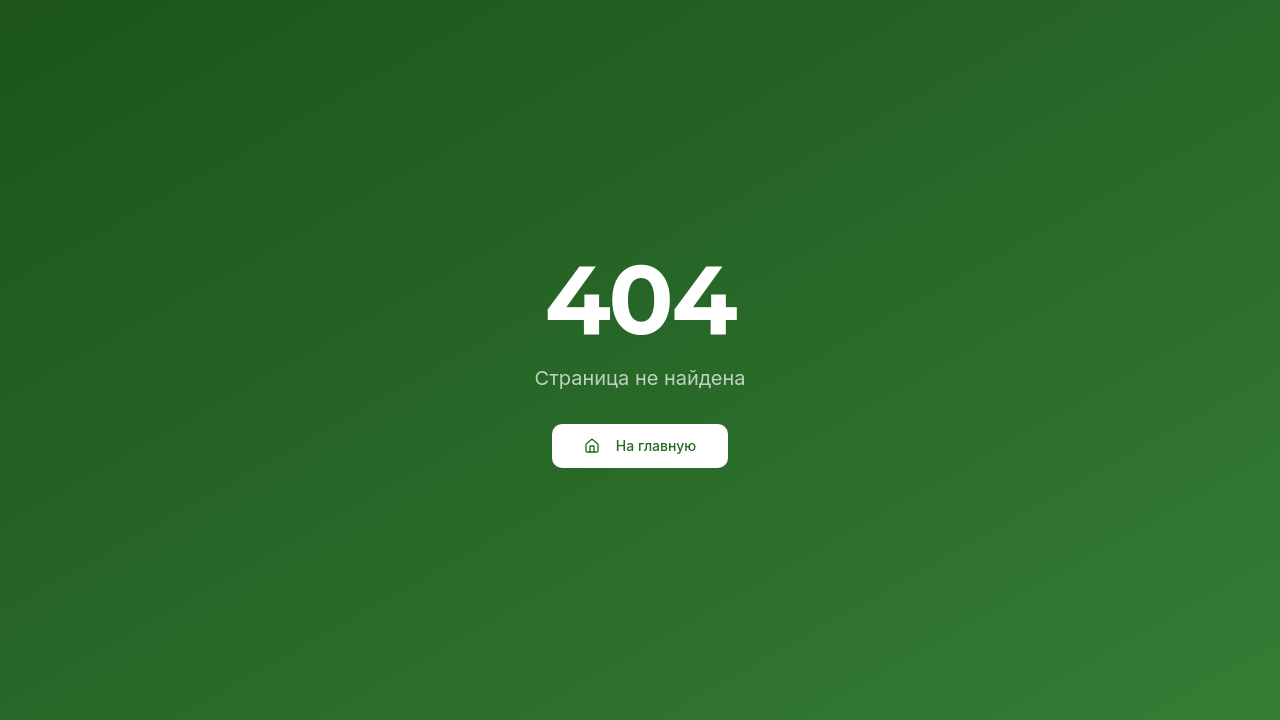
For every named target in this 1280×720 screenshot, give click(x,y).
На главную (640, 445)
